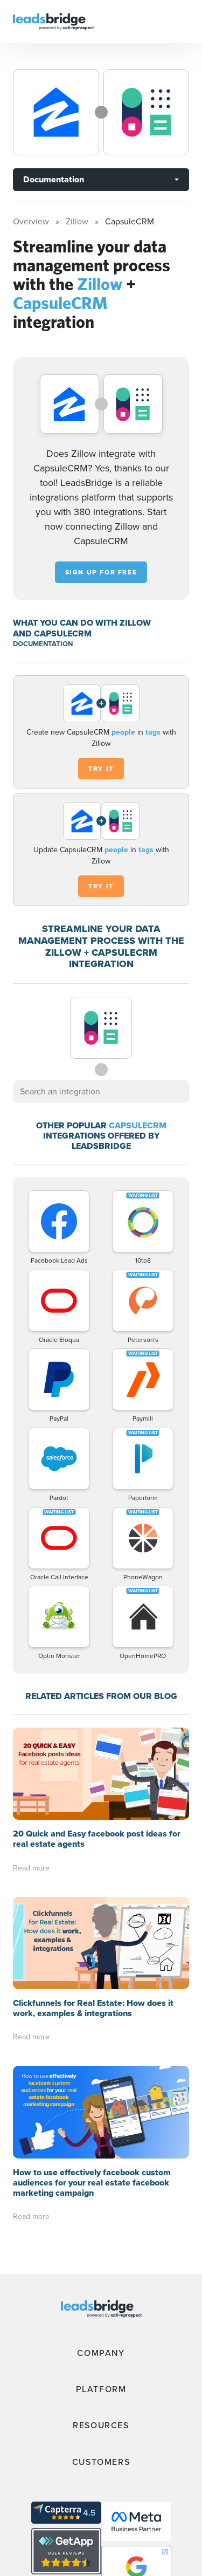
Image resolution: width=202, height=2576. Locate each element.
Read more (31, 1868)
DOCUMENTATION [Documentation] (43, 644)
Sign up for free (101, 572)
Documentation (53, 179)
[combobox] (101, 1091)
